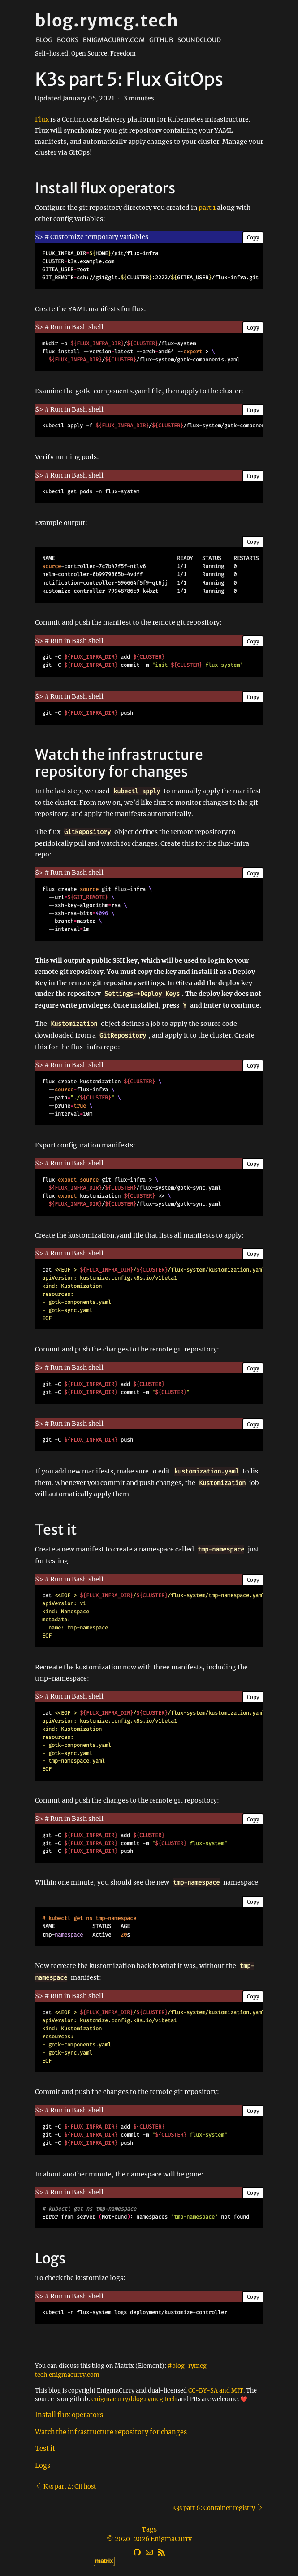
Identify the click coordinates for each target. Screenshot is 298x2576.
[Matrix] (149, 2559)
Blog (44, 40)
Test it (45, 2449)
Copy (253, 238)
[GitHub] (137, 2550)
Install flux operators (69, 2415)
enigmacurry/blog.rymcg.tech (134, 2398)
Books (67, 40)
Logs (42, 2466)
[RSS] (161, 2550)
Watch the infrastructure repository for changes (111, 2432)
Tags (149, 2529)
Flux (42, 119)
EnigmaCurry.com (114, 40)
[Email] (149, 2550)
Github (161, 40)
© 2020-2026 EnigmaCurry (149, 2539)
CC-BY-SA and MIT (215, 2390)
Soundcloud (199, 40)
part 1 (207, 208)
